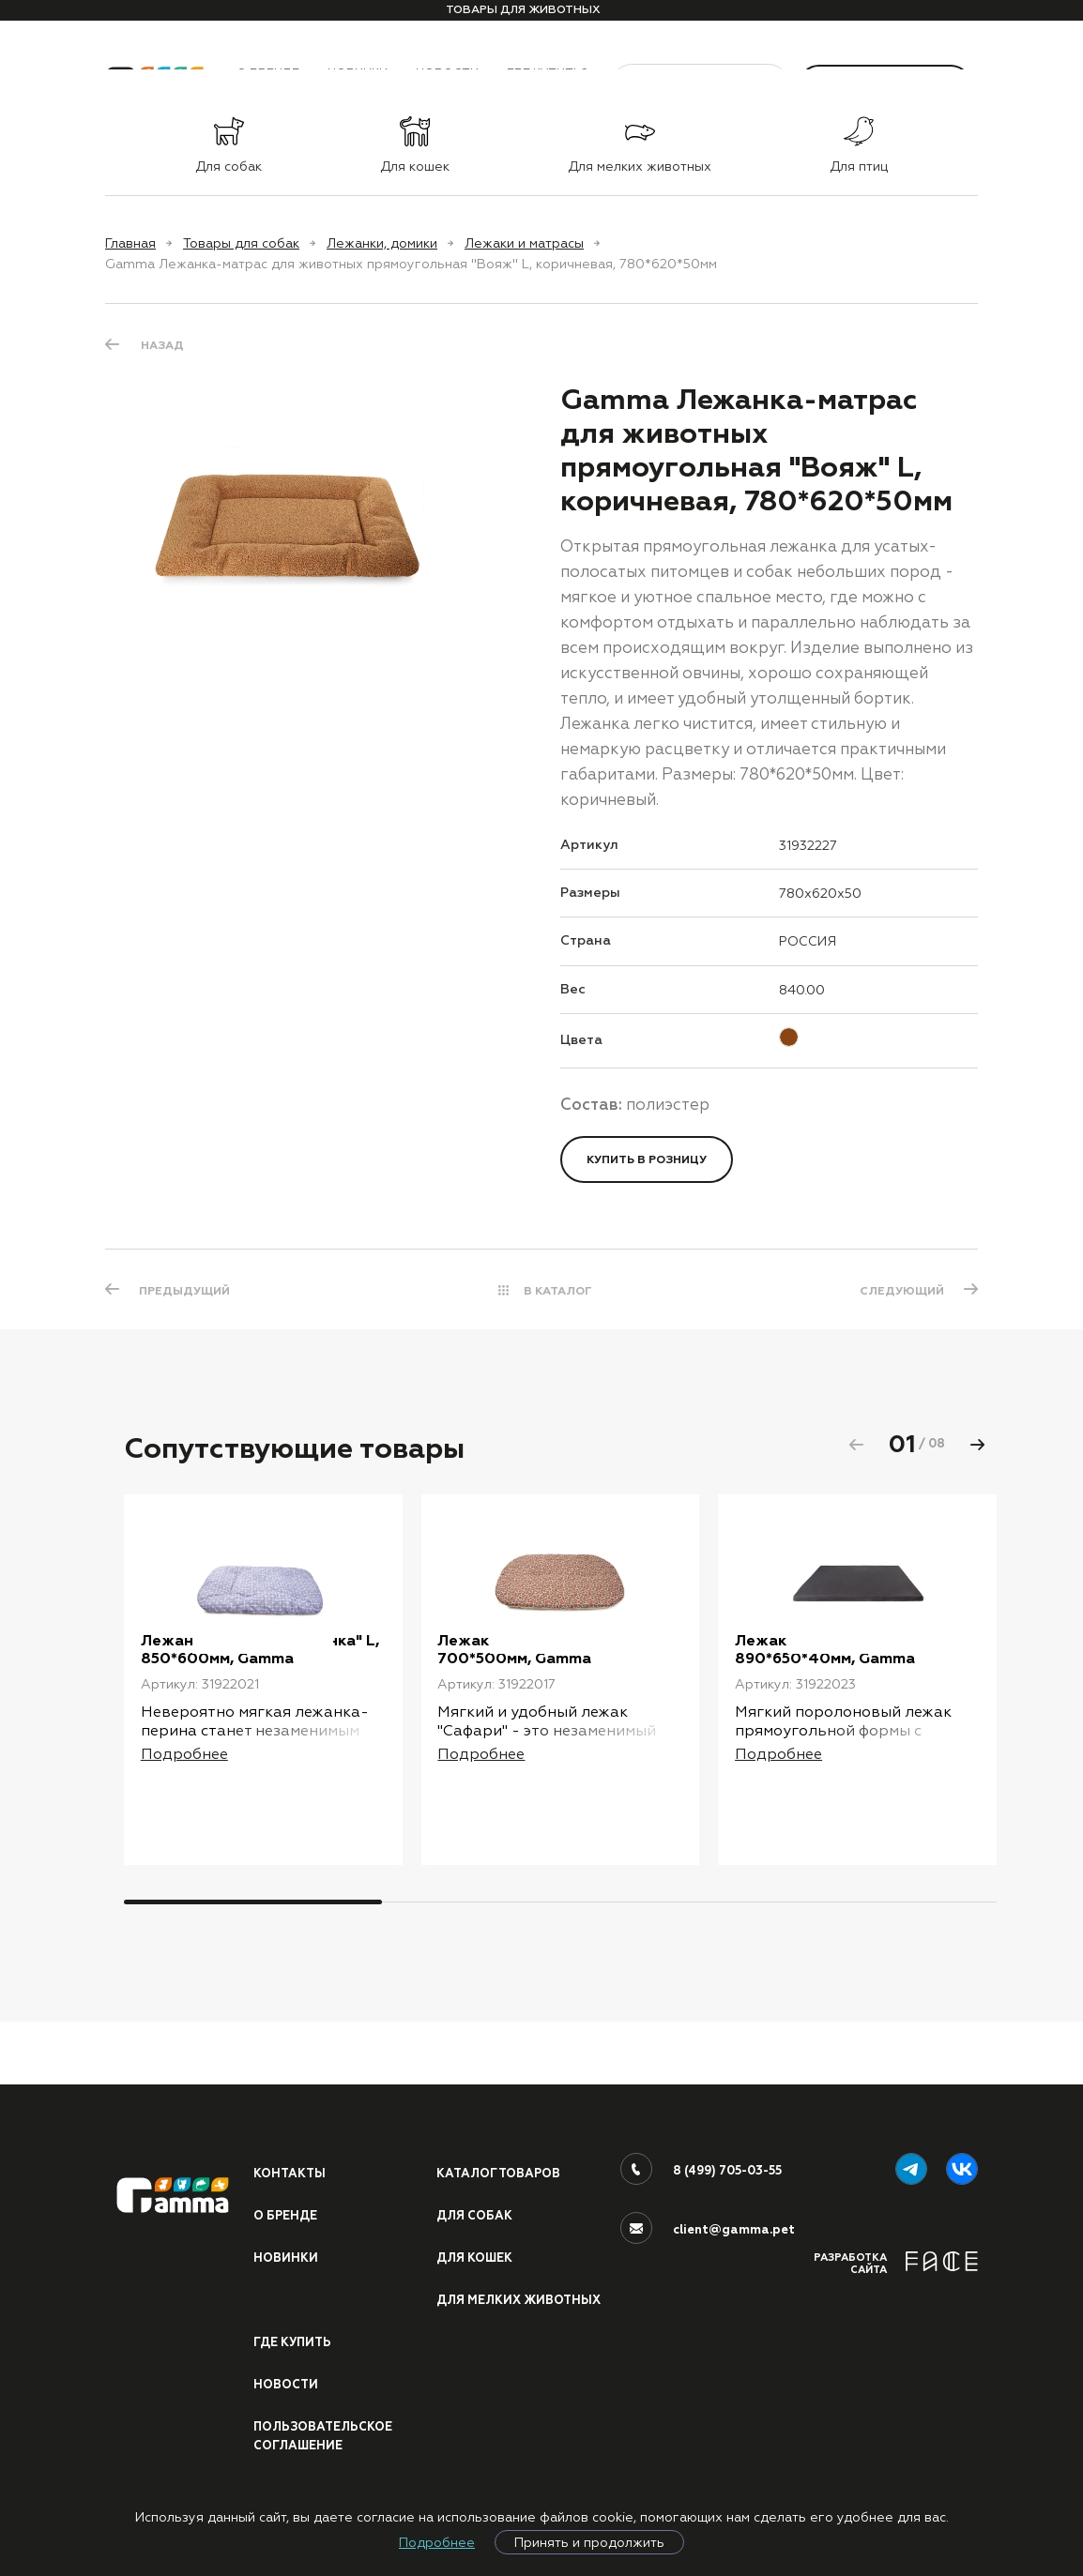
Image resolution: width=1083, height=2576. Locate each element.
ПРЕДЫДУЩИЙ (186, 1290)
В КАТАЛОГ (558, 1290)
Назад (162, 344)
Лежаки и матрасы (524, 242)
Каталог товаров (500, 2149)
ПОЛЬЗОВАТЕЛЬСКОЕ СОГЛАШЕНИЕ (325, 2435)
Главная (130, 242)
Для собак (474, 2192)
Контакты (290, 2149)
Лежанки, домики (382, 242)
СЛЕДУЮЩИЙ (900, 1290)
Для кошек (475, 2234)
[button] (977, 1444)
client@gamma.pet (734, 2205)
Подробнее (437, 2542)
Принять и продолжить (589, 2542)
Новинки (285, 2234)
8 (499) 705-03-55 (729, 2146)
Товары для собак (241, 242)
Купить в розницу (647, 1159)
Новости (286, 2382)
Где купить (293, 2339)
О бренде (285, 2192)
